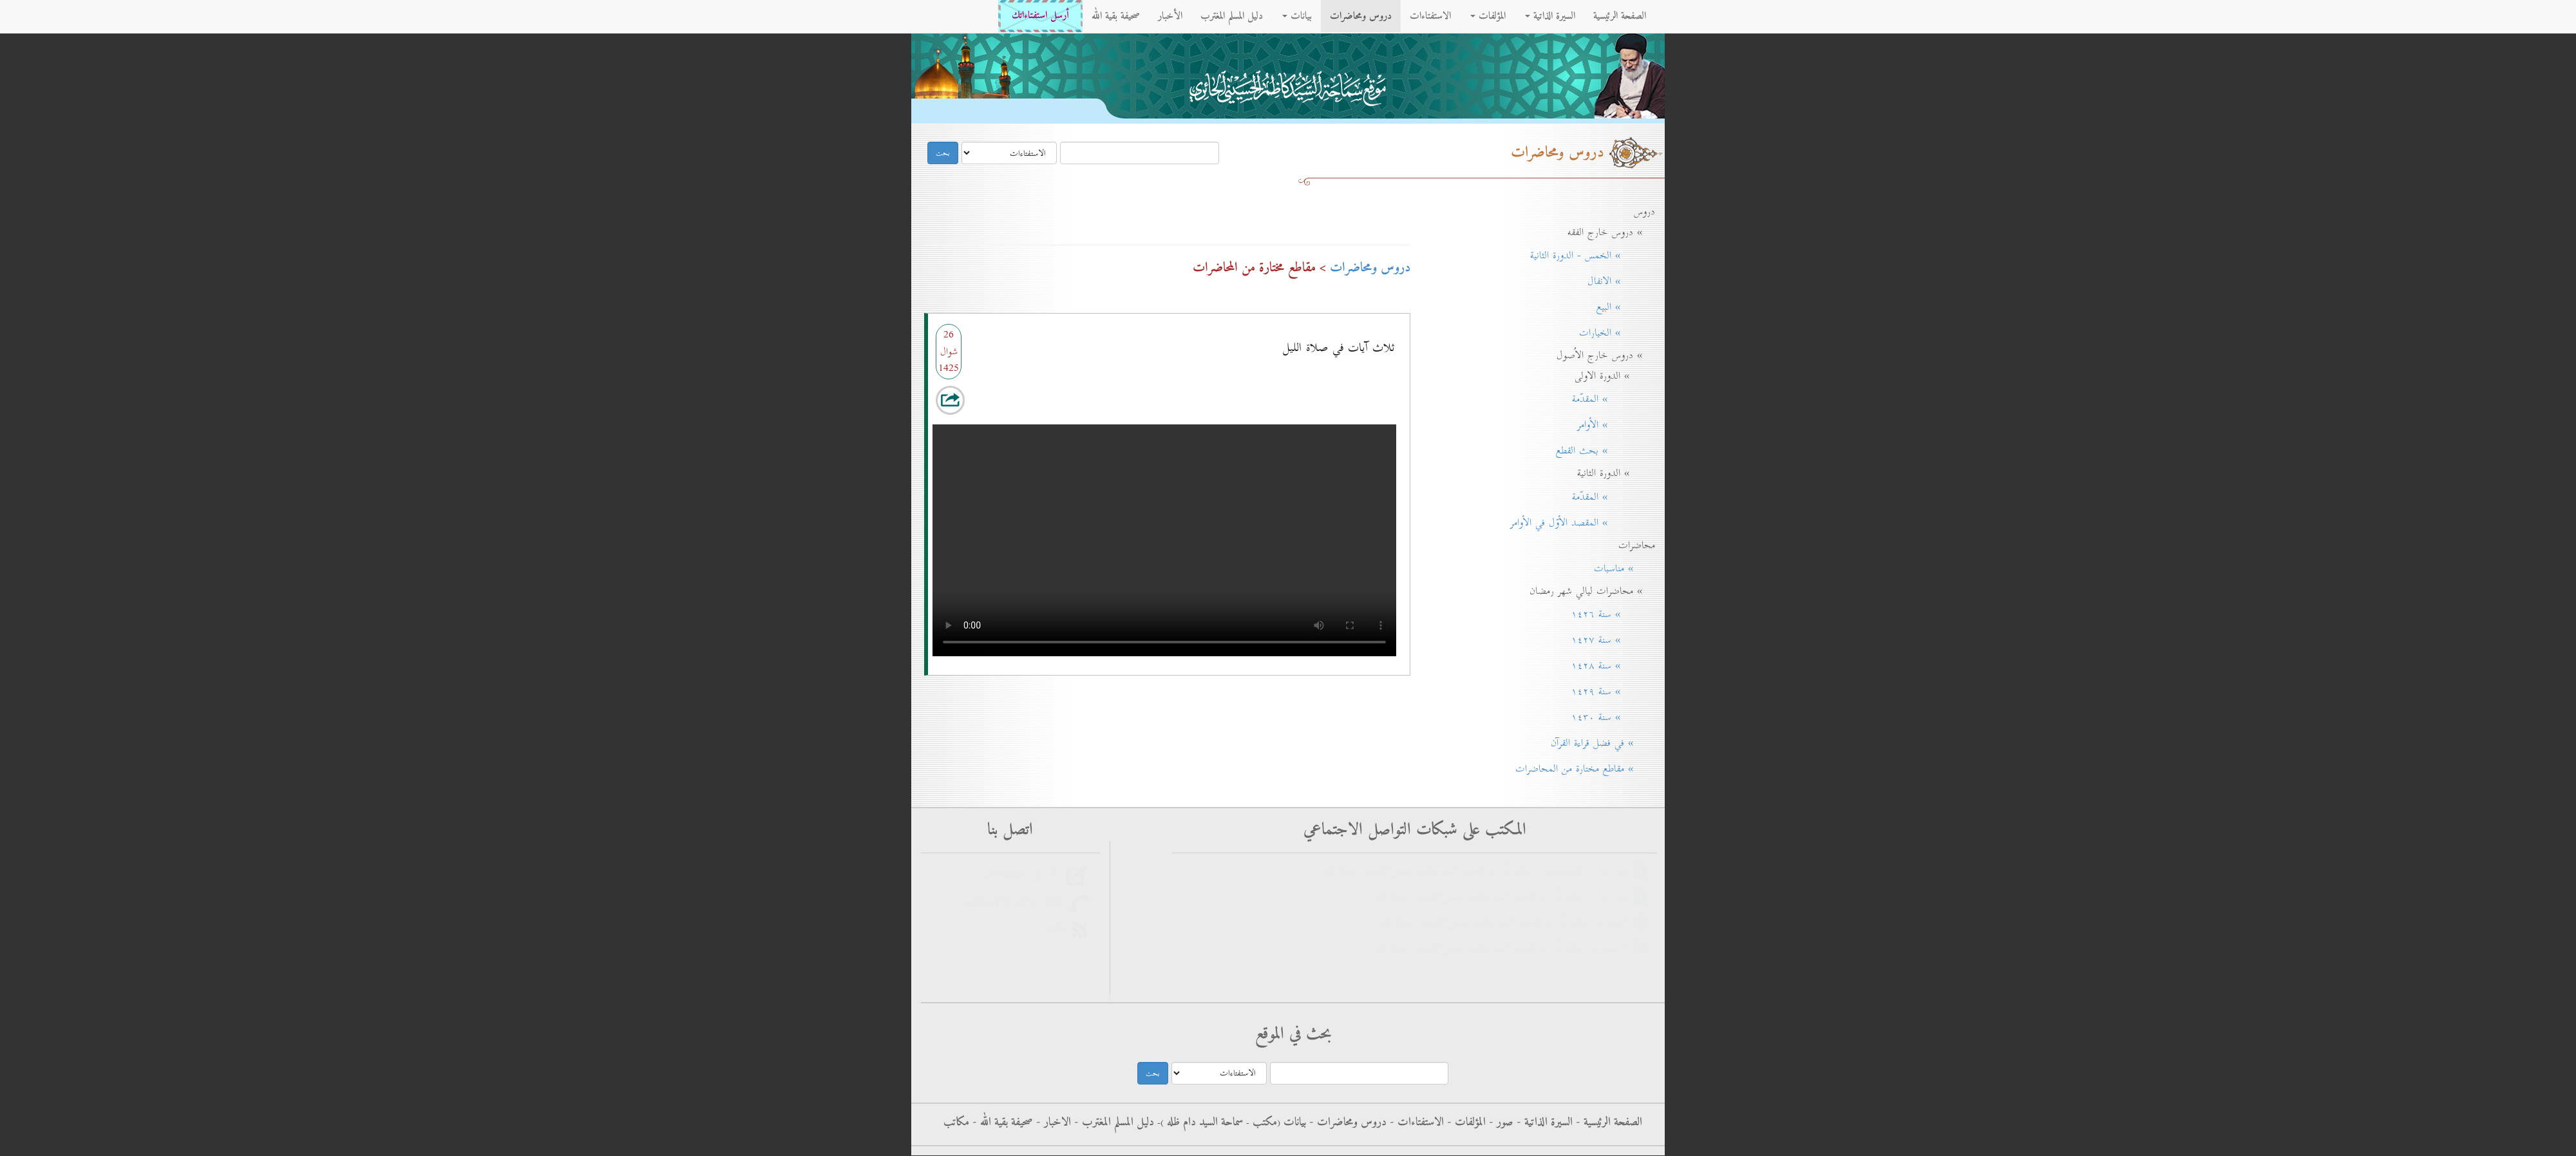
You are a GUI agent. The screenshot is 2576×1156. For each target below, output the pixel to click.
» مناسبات (1620, 568)
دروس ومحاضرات (1361, 16)
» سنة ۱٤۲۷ (1608, 640)
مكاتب (956, 1122)
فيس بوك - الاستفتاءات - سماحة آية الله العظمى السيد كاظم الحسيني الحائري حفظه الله (1479, 871)
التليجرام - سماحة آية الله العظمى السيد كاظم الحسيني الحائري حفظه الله (1507, 923)
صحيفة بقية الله (1116, 16)
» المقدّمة (1609, 399)
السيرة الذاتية (1550, 16)
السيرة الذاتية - (1543, 1122)
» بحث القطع (1601, 450)
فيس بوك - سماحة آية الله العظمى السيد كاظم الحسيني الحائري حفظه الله (1504, 897)
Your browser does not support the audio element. (1164, 537)
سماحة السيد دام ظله (1203, 1122)
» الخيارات (1612, 333)
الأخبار (1170, 16)
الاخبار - (1052, 1122)
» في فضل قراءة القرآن (1598, 743)
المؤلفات (1488, 16)
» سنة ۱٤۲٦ (1608, 614)
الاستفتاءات (1430, 16)
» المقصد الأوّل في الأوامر (1578, 523)
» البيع (1621, 307)
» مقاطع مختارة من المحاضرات (1580, 769)
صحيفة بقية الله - (1001, 1122)
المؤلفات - (1465, 1122)
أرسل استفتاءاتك (1040, 15)
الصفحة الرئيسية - (1607, 1122)
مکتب (1263, 1122)
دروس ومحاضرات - (1346, 1122)
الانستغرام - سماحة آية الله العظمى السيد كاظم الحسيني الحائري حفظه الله (1504, 949)
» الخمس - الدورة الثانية (1588, 255)
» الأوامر (1611, 425)
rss (1058, 929)
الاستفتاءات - (1415, 1122)
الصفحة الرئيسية (1619, 16)
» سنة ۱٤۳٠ (1608, 717)
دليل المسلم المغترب (1231, 16)
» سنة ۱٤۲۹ (1608, 691)
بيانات (1297, 16)
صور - (1499, 1122)
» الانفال (1616, 281)
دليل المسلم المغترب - (1112, 1122)
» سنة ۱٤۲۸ (1608, 666)
